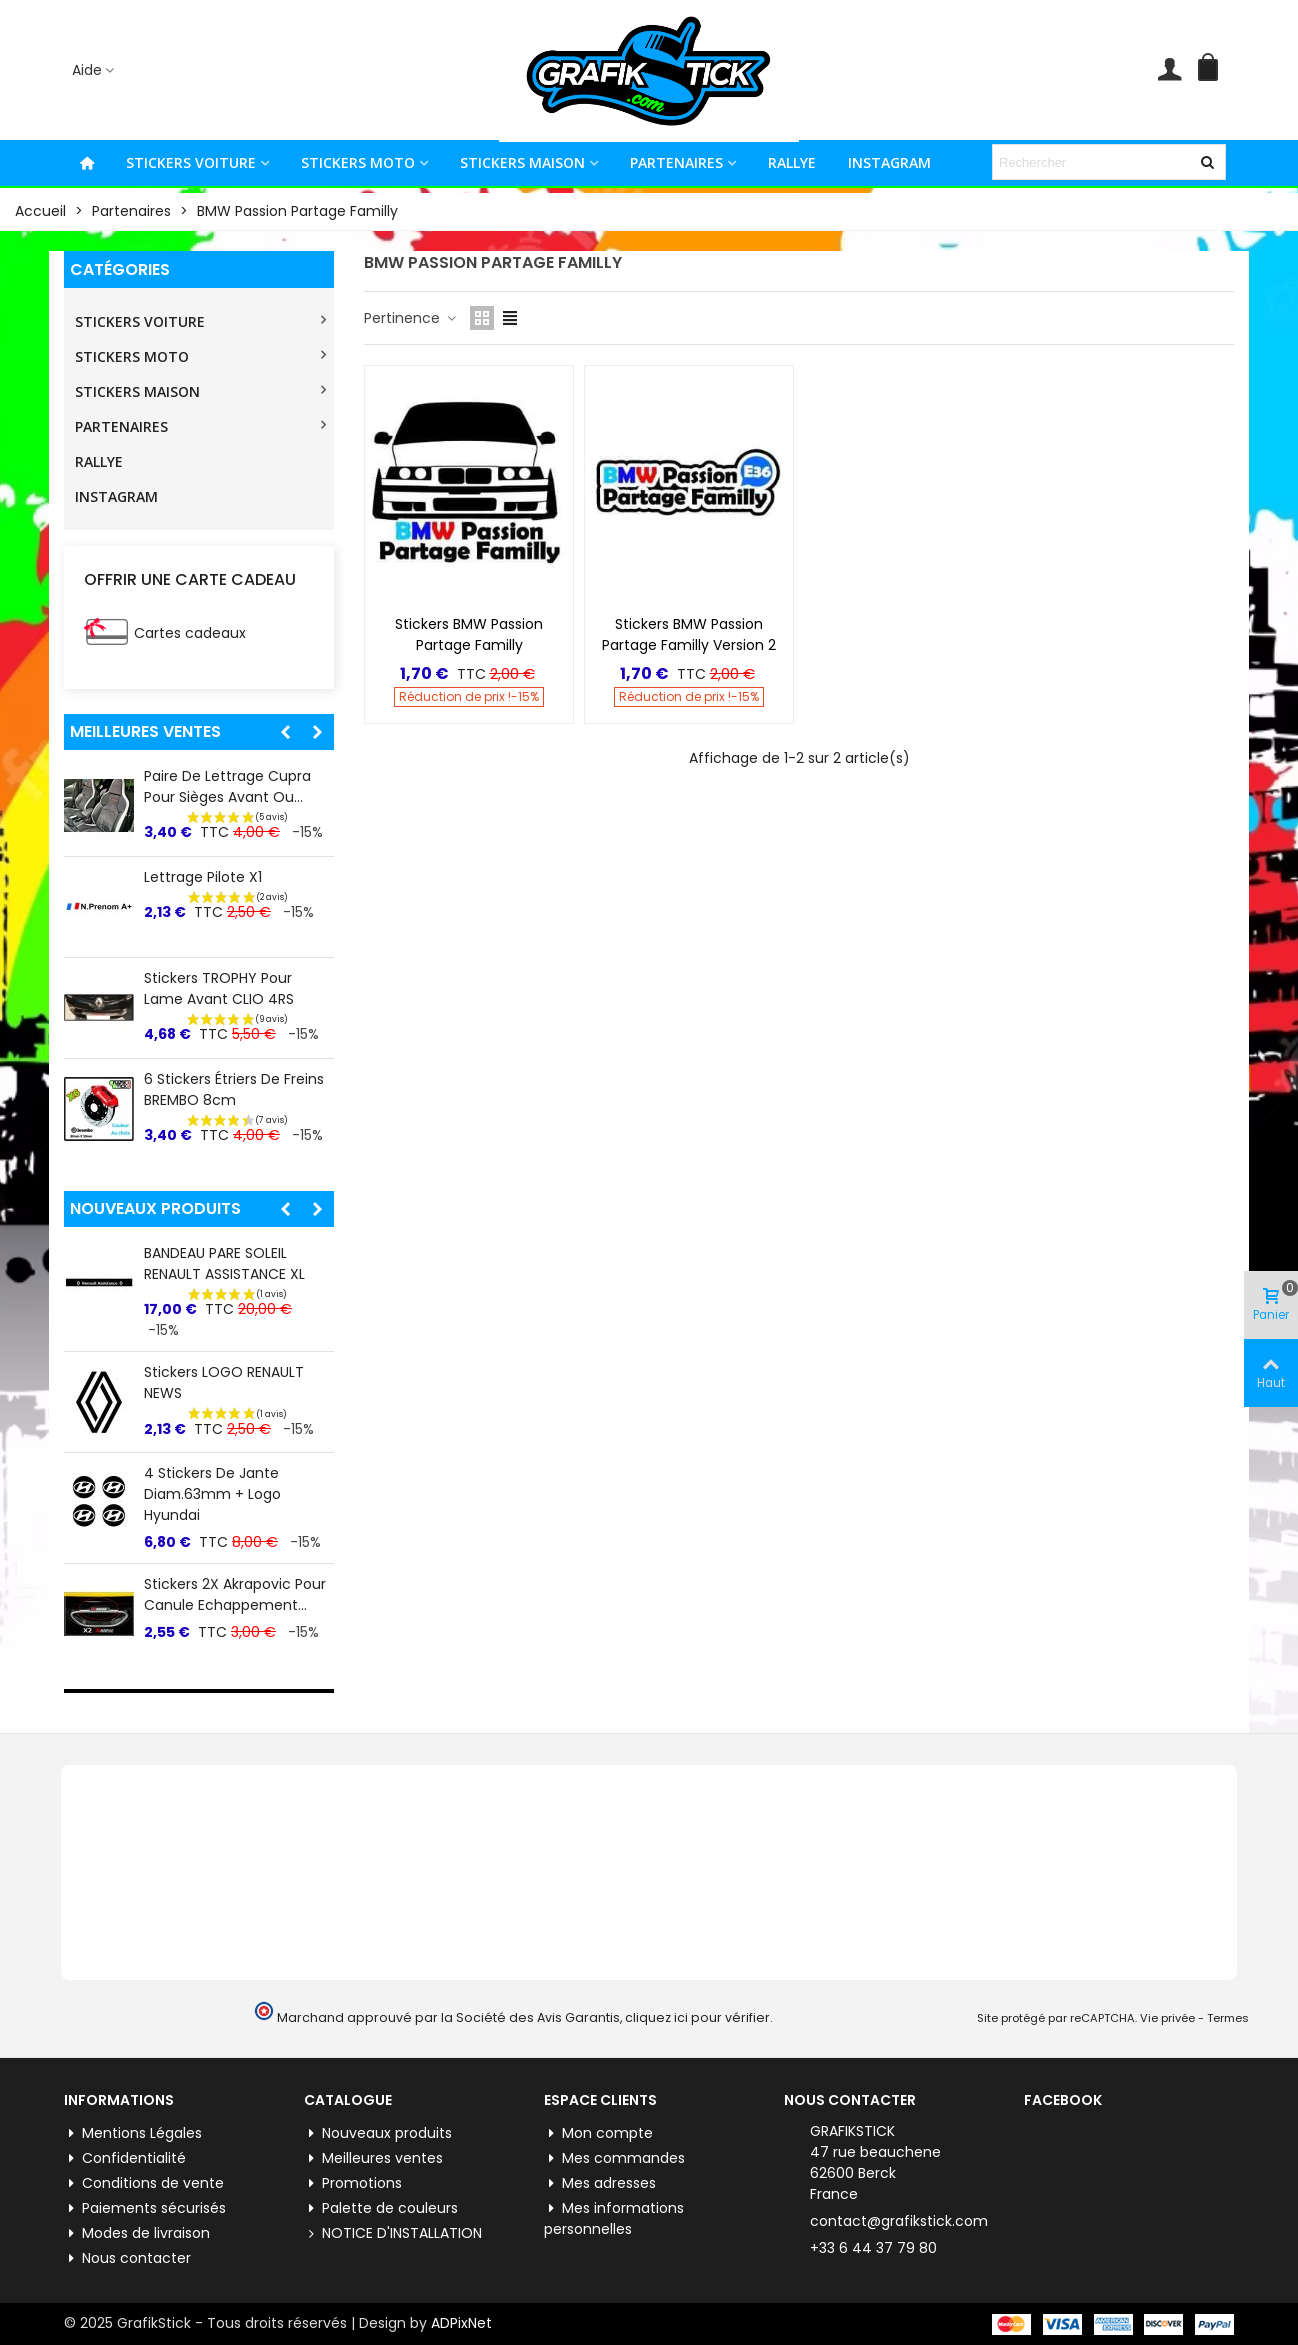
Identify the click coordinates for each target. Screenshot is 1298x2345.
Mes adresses (600, 2183)
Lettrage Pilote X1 (203, 877)
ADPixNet (461, 2323)
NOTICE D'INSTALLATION (393, 2233)
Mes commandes (614, 2158)
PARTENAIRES (676, 162)
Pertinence (411, 318)
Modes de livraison (137, 2233)
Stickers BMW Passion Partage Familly (469, 634)
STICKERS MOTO (358, 162)
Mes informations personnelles (614, 2218)
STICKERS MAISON (522, 162)
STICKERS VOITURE (191, 162)
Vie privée (1167, 2018)
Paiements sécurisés (145, 2208)
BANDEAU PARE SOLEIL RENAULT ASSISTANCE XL (224, 1263)
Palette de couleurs (381, 2208)
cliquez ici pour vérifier (697, 2017)
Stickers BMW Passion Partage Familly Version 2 (689, 634)
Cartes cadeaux (190, 633)
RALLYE (792, 162)
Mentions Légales (133, 2133)
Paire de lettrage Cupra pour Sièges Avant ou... (227, 786)
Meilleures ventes (145, 731)
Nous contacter (127, 2258)
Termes (1228, 2018)
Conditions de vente (144, 2183)
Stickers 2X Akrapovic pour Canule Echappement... (235, 1594)
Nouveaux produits (155, 1208)
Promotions (353, 2183)
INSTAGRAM (889, 162)
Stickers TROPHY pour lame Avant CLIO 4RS (219, 988)
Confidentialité (125, 2158)
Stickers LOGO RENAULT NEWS (224, 1382)
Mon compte (598, 2133)
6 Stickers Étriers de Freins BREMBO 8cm (234, 1089)
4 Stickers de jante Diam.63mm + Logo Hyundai (212, 1494)
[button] (285, 732)
